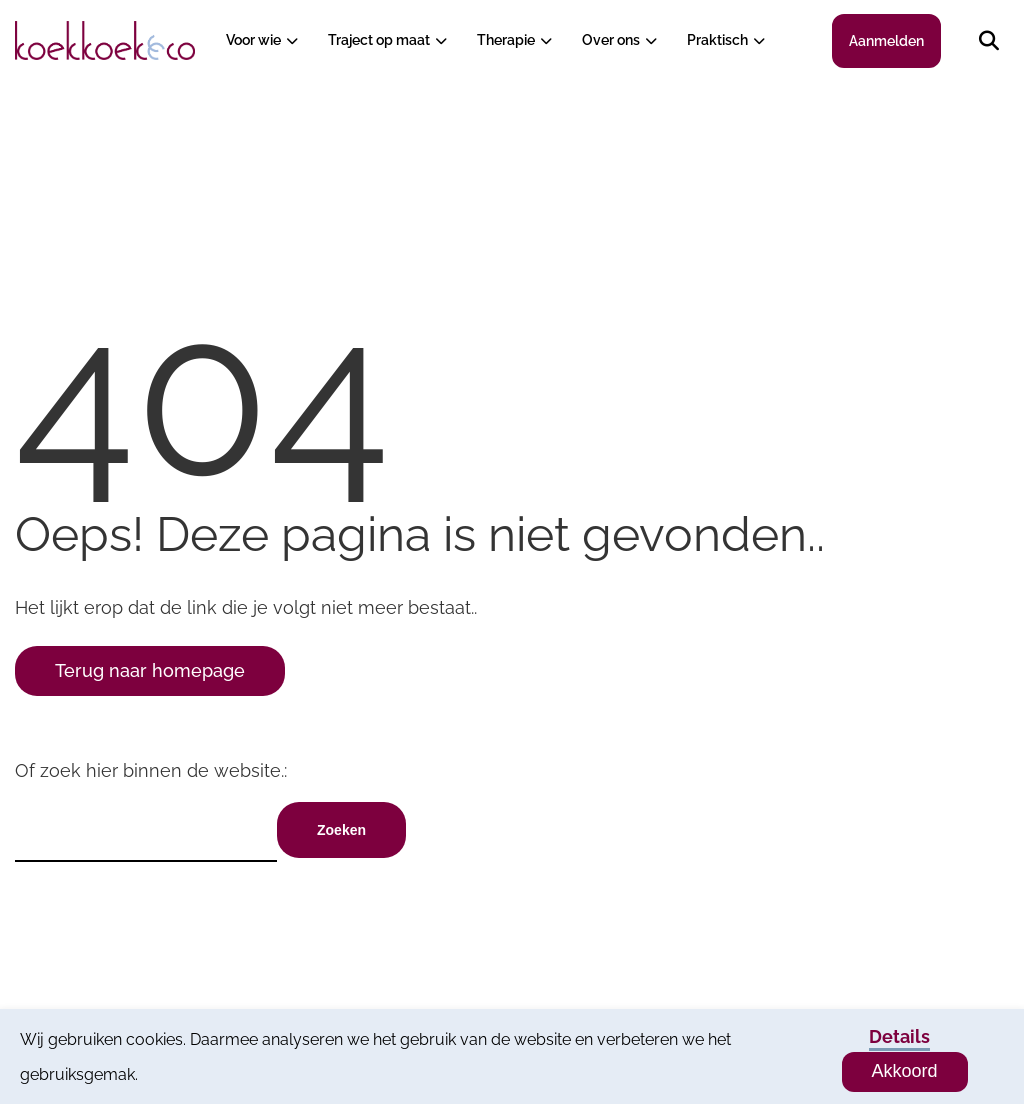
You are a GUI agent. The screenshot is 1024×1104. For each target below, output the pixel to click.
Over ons (611, 40)
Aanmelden (886, 41)
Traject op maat (379, 40)
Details (899, 1036)
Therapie (506, 40)
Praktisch (717, 40)
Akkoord (905, 1071)
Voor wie (253, 40)
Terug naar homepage (150, 670)
